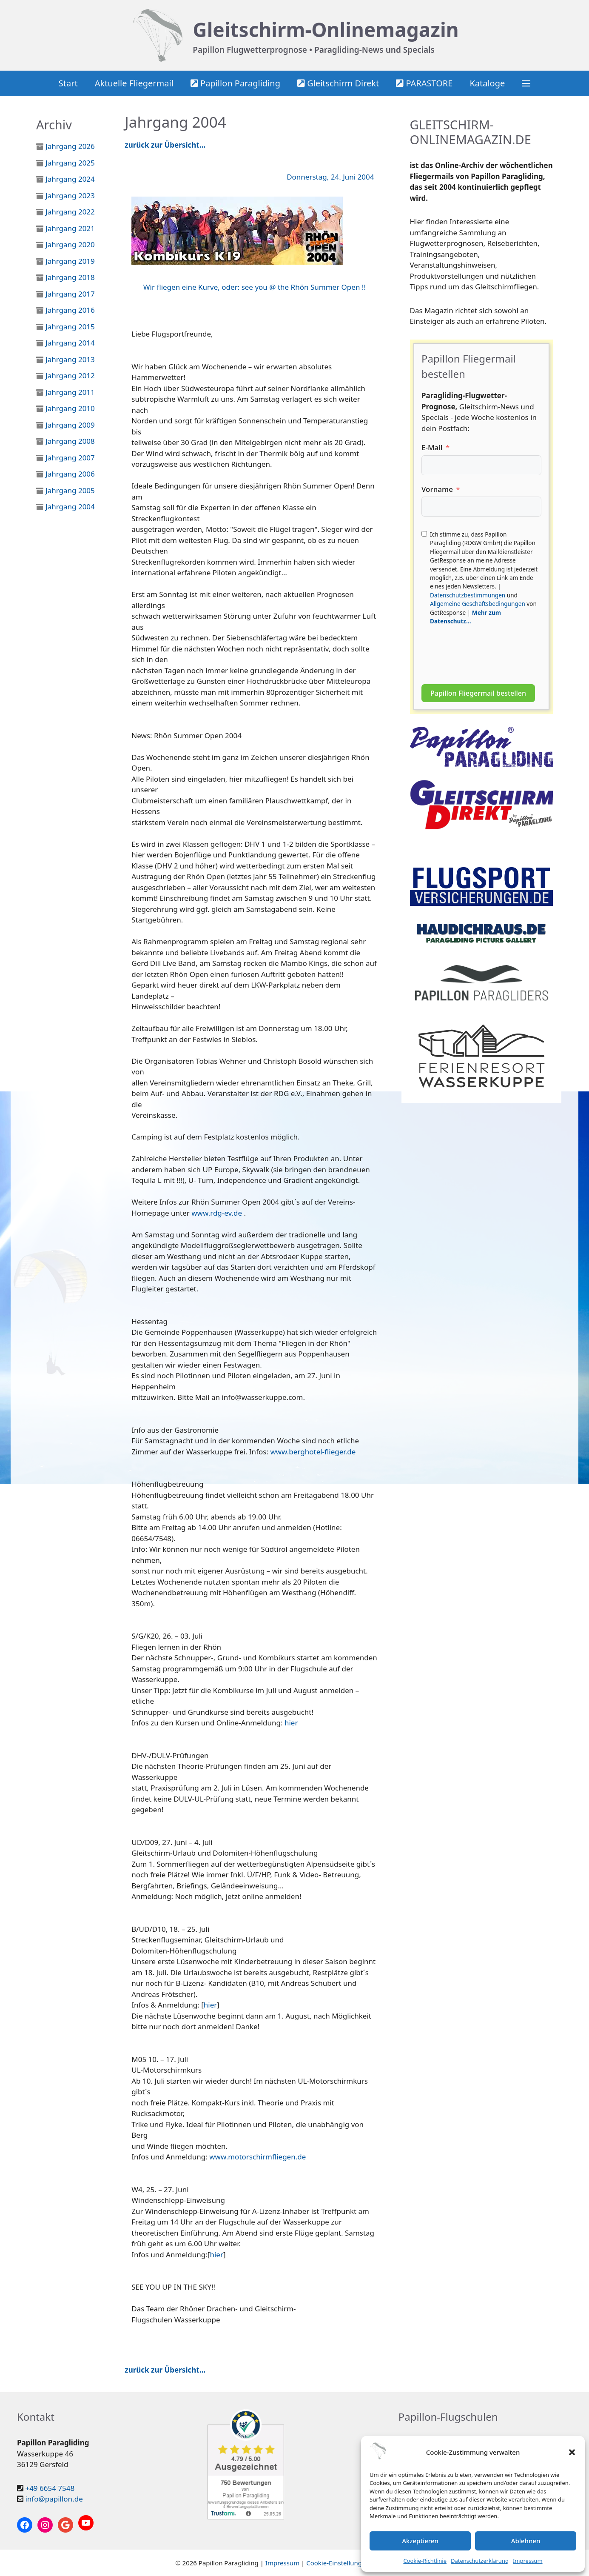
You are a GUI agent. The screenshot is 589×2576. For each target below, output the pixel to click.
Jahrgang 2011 (70, 392)
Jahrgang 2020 (70, 244)
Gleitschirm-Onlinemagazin (325, 29)
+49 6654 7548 (49, 2488)
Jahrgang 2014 (70, 343)
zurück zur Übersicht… (165, 145)
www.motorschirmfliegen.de (257, 2157)
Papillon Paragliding (235, 83)
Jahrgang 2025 (70, 163)
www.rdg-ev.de (216, 1213)
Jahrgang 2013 (70, 359)
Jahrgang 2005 (70, 490)
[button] (572, 2452)
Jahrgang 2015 (70, 326)
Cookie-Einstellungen (338, 2563)
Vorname (437, 489)
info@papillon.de (54, 2499)
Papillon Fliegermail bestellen (478, 693)
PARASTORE (424, 83)
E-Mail (431, 447)
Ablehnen (526, 2540)
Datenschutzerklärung (480, 2561)
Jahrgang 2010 (70, 408)
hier (291, 1723)
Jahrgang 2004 (70, 506)
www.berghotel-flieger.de (313, 1451)
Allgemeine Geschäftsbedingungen (477, 604)
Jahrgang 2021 (70, 228)
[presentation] (486, 650)
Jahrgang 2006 (70, 474)
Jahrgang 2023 (70, 195)
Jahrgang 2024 (70, 179)
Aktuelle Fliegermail (134, 83)
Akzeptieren (420, 2540)
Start (68, 83)
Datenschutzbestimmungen (467, 595)
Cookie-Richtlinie (425, 2561)
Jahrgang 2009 (70, 425)
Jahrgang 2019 (70, 261)
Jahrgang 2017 (70, 294)
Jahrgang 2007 (70, 458)
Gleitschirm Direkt (338, 83)
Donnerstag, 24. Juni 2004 (330, 177)
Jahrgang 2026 (70, 146)
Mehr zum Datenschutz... (465, 616)
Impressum (528, 2561)
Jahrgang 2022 (70, 212)
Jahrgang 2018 (70, 277)
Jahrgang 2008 (70, 441)
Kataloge (487, 83)
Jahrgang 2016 (70, 310)
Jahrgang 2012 (70, 375)
